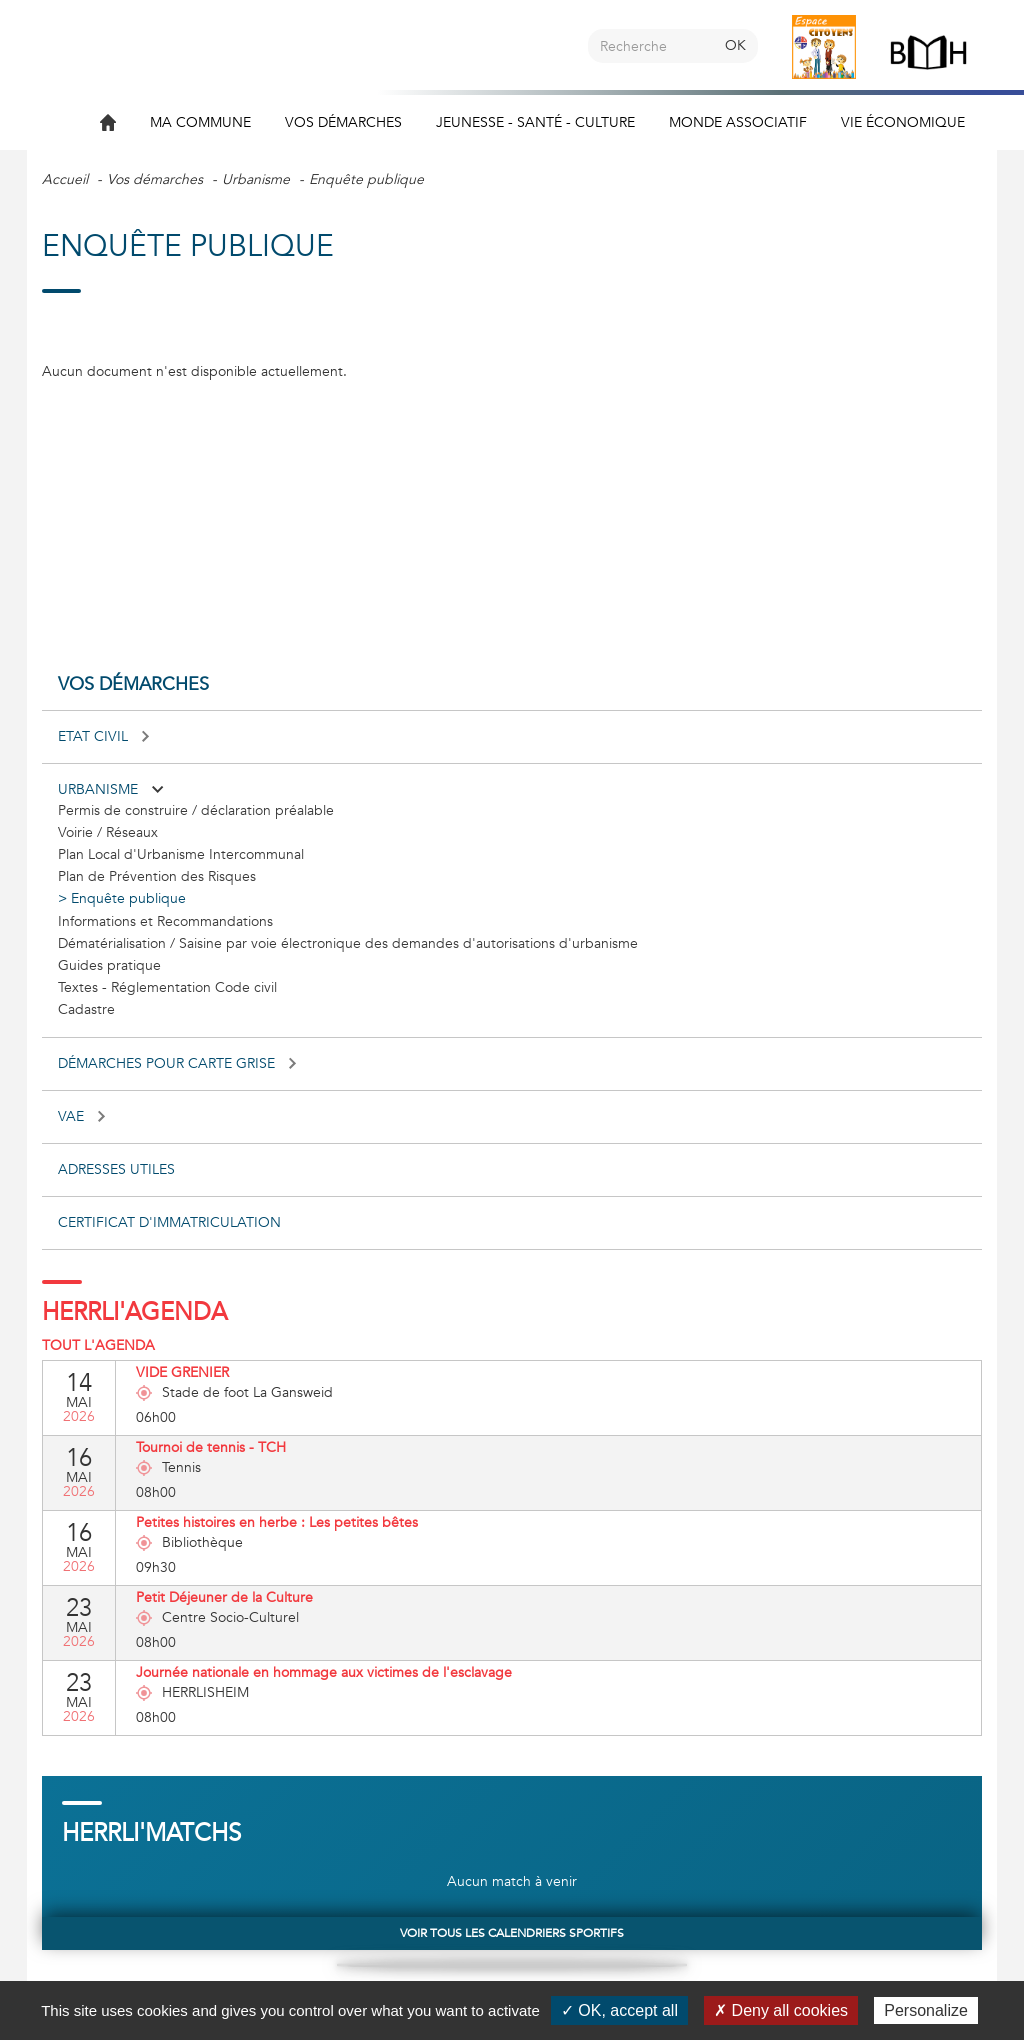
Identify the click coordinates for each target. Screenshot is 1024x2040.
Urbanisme (256, 179)
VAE (81, 1116)
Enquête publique (128, 898)
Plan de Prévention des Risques (157, 876)
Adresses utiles (116, 1169)
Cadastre (86, 1009)
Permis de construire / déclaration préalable (196, 810)
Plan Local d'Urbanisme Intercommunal (181, 854)
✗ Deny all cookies (781, 2010)
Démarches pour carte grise (177, 1063)
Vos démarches (343, 122)
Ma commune (200, 122)
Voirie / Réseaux (108, 832)
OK (735, 45)
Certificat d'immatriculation (169, 1222)
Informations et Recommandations (165, 921)
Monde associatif (738, 122)
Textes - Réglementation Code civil (167, 987)
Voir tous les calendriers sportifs (512, 1933)
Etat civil (103, 736)
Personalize (926, 2010)
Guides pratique (109, 965)
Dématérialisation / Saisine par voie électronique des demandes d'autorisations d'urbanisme (348, 943)
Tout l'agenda (98, 1345)
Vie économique (903, 122)
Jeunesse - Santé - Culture (535, 122)
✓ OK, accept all (619, 2010)
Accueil (65, 179)
